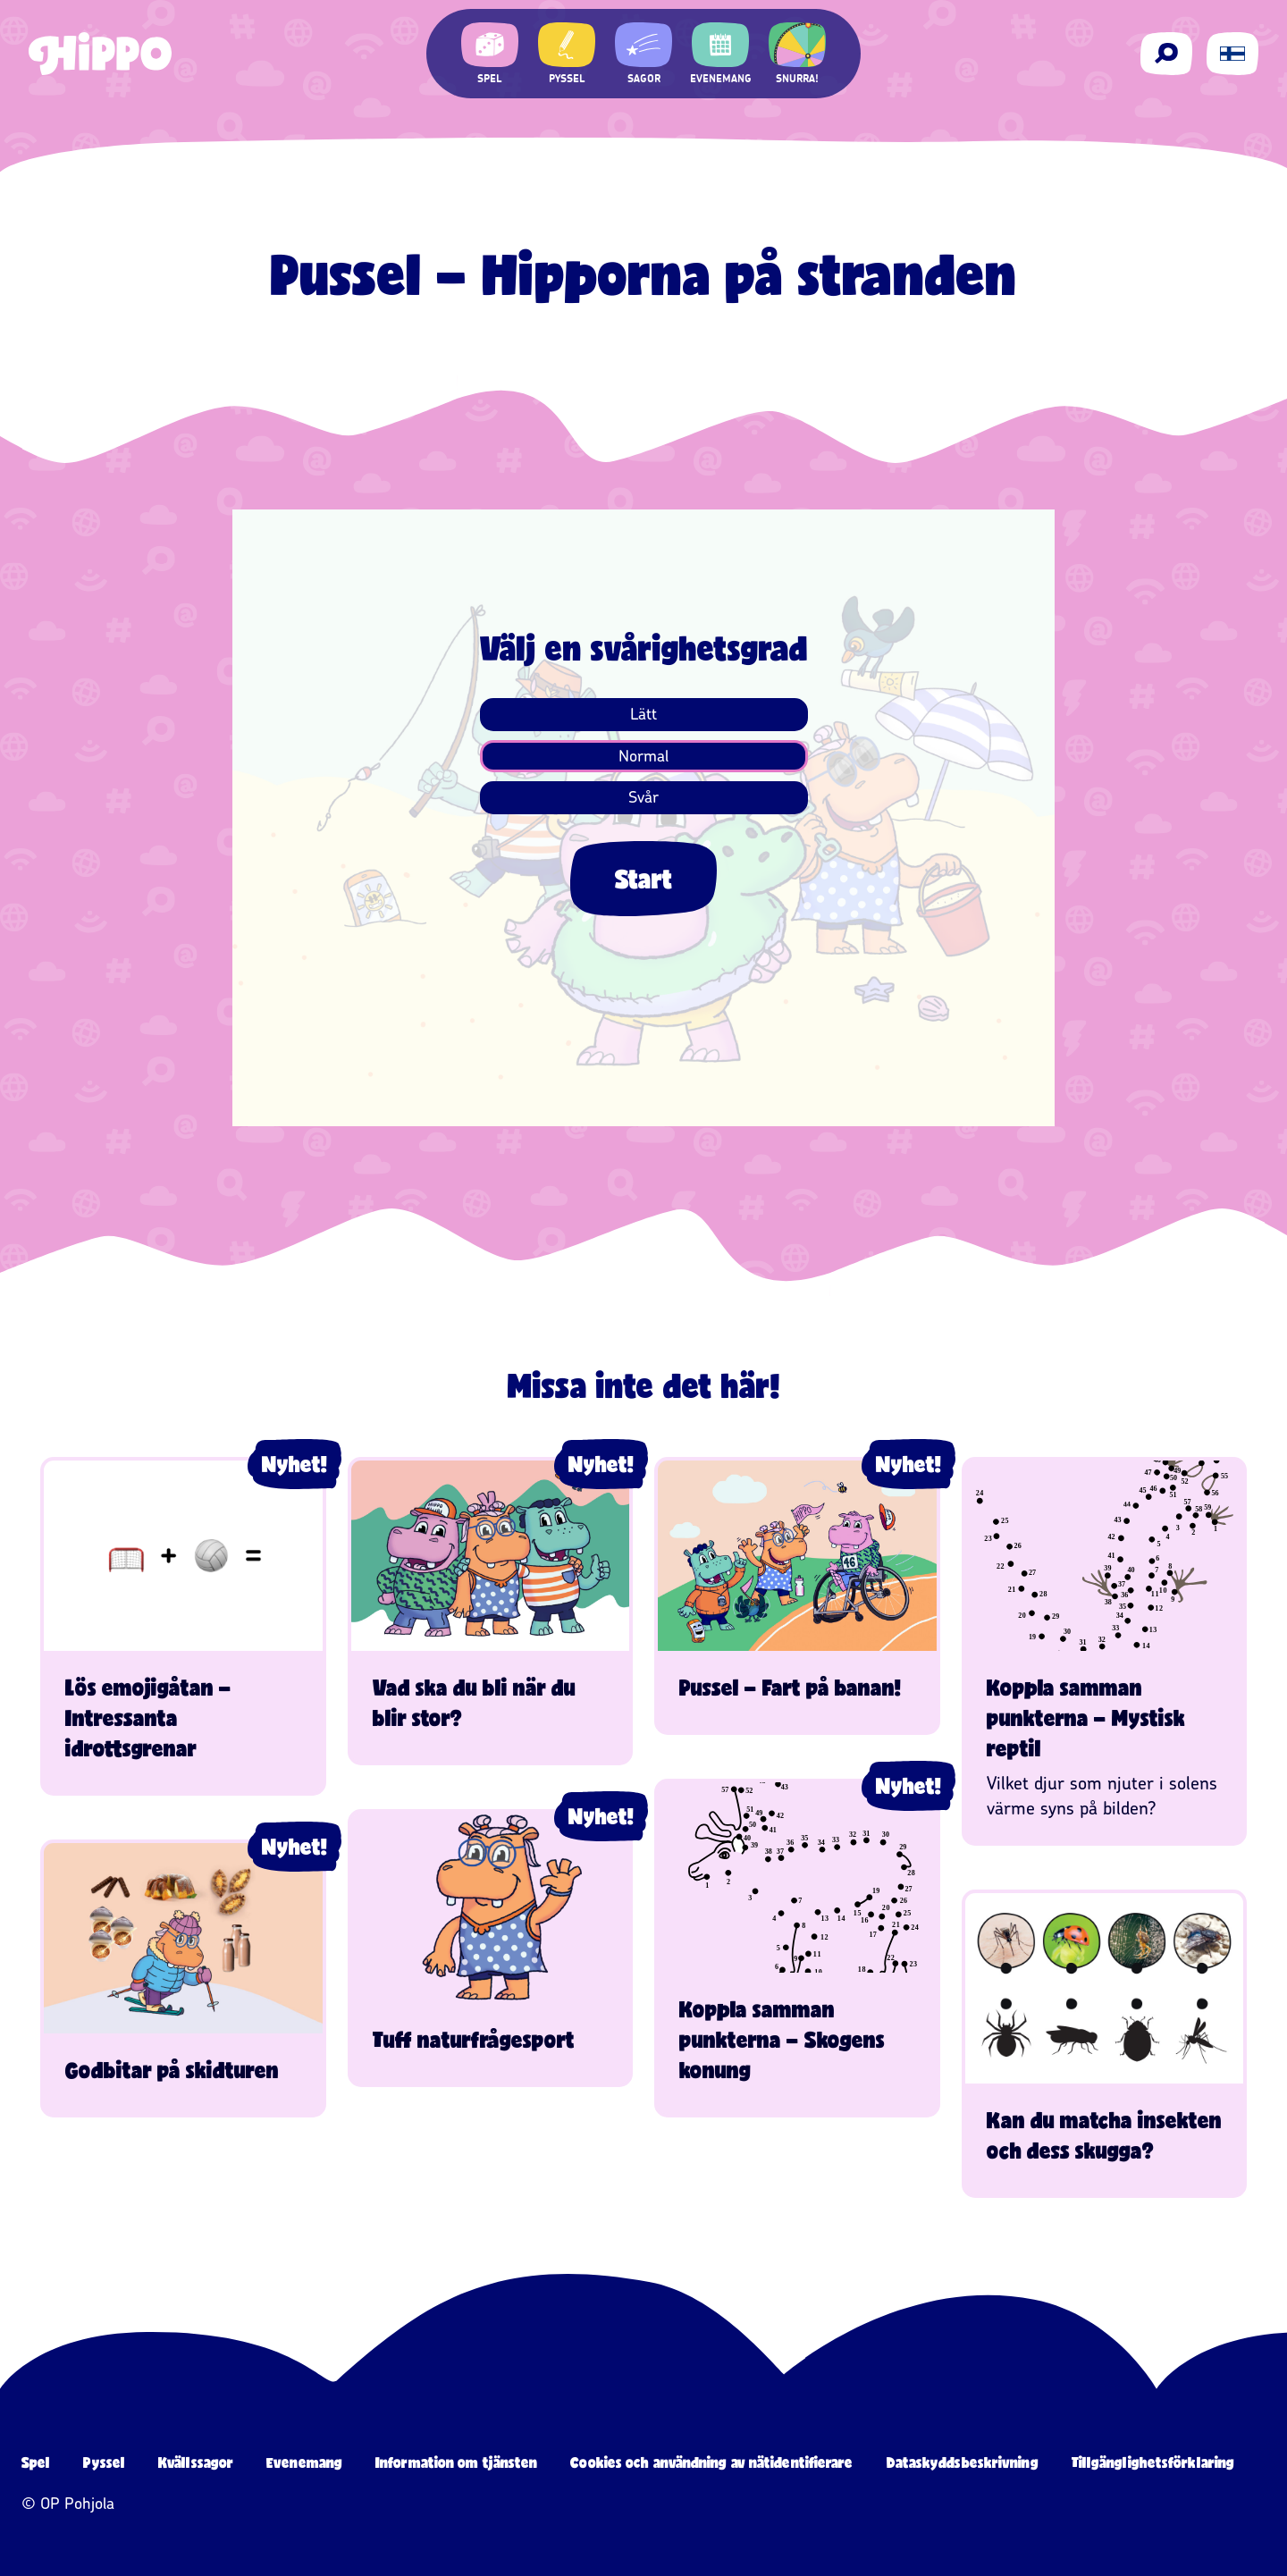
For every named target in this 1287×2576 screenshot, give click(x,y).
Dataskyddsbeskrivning (963, 2462)
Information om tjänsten (456, 2462)
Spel (35, 2462)
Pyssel (104, 2462)
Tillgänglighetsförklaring (1153, 2462)
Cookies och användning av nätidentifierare (711, 2462)
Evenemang (304, 2462)
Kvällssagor (195, 2462)
